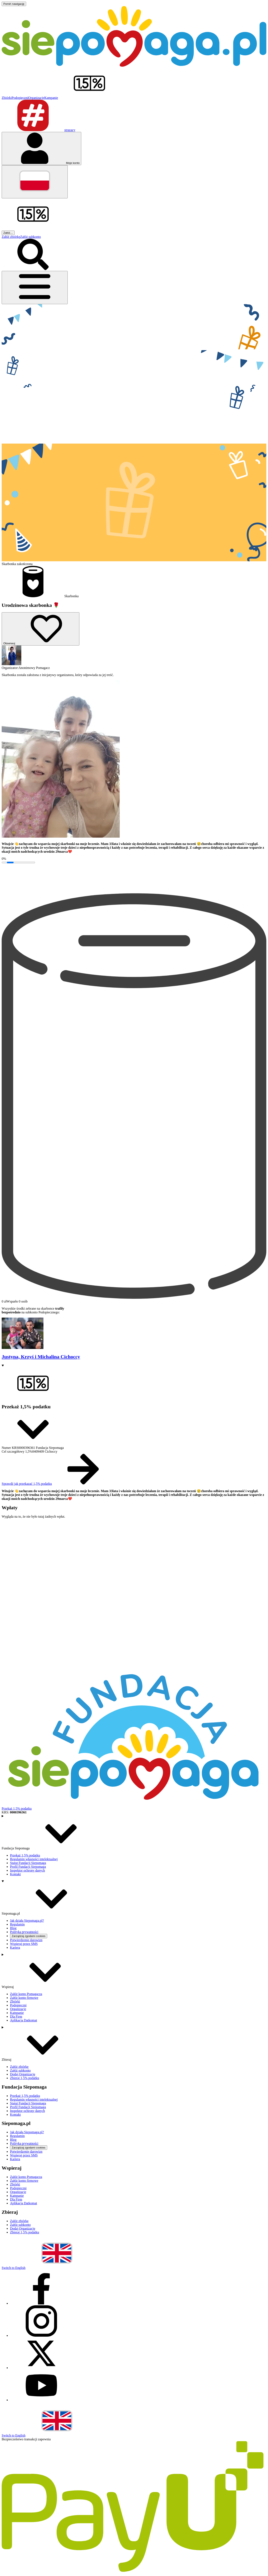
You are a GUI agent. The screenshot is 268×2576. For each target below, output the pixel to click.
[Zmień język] (35, 181)
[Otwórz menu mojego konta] (41, 148)
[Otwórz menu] (35, 287)
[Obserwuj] (40, 629)
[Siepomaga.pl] (134, 65)
